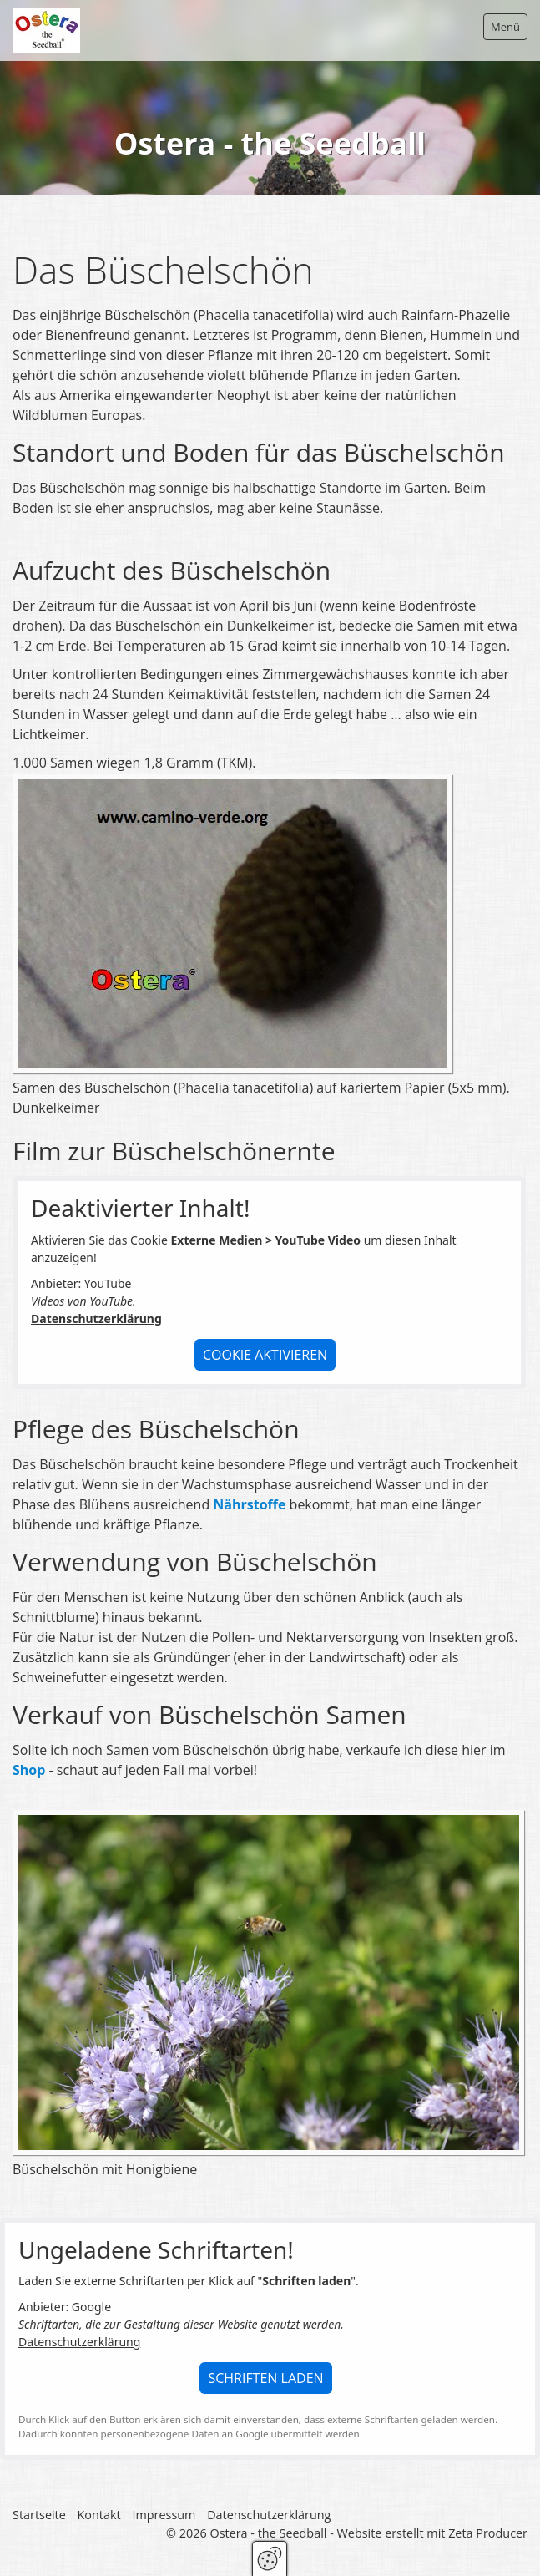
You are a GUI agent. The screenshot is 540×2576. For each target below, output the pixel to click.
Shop (29, 1771)
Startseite (39, 2515)
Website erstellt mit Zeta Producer (432, 2534)
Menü (505, 26)
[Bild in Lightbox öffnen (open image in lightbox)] (232, 924)
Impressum (163, 2515)
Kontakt (99, 2515)
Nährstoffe (249, 1505)
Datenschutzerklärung (96, 1319)
